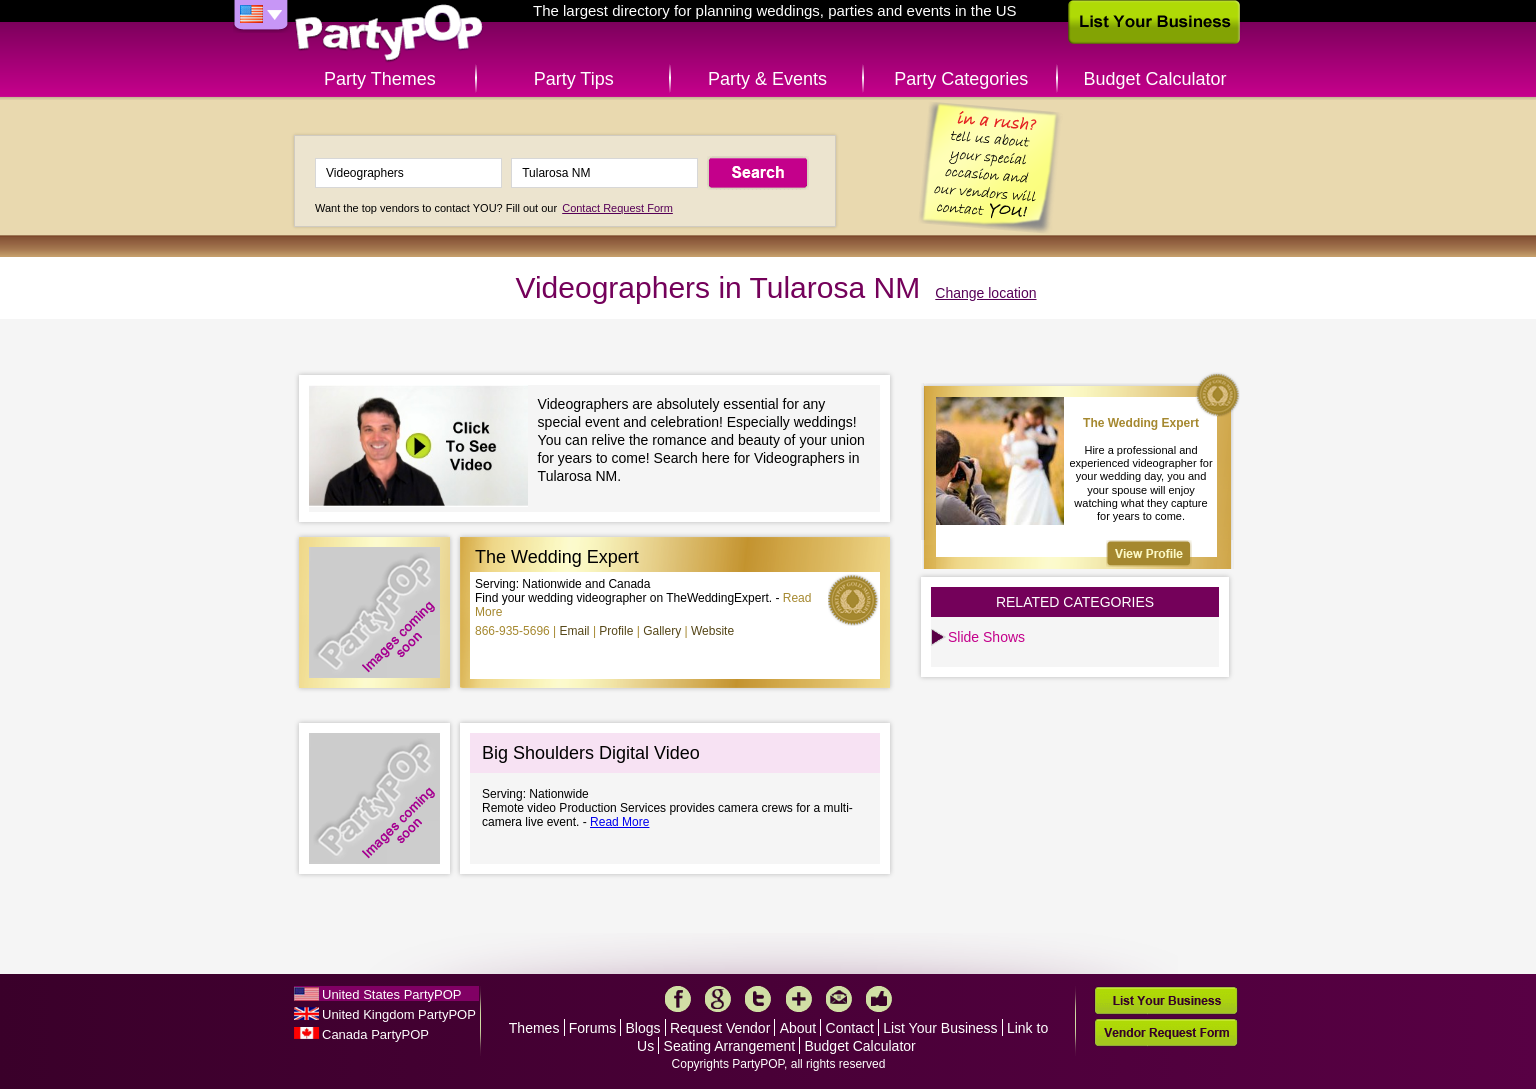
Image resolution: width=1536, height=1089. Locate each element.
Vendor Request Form (1166, 1032)
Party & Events (767, 79)
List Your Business (940, 1028)
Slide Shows (986, 637)
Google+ (718, 999)
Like (879, 999)
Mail (839, 999)
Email (575, 631)
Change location (985, 293)
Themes (534, 1028)
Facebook (678, 999)
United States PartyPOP (391, 994)
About (798, 1028)
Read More (619, 822)
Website (712, 631)
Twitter (758, 999)
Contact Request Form (617, 208)
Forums (592, 1028)
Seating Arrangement (730, 1046)
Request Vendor (720, 1028)
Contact (850, 1028)
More (799, 999)
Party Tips (574, 79)
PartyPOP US (389, 33)
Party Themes (380, 79)
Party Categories (961, 79)
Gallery (662, 631)
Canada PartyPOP (375, 1034)
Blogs (643, 1028)
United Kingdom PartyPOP (399, 1014)
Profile (616, 631)
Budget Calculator (1155, 79)
